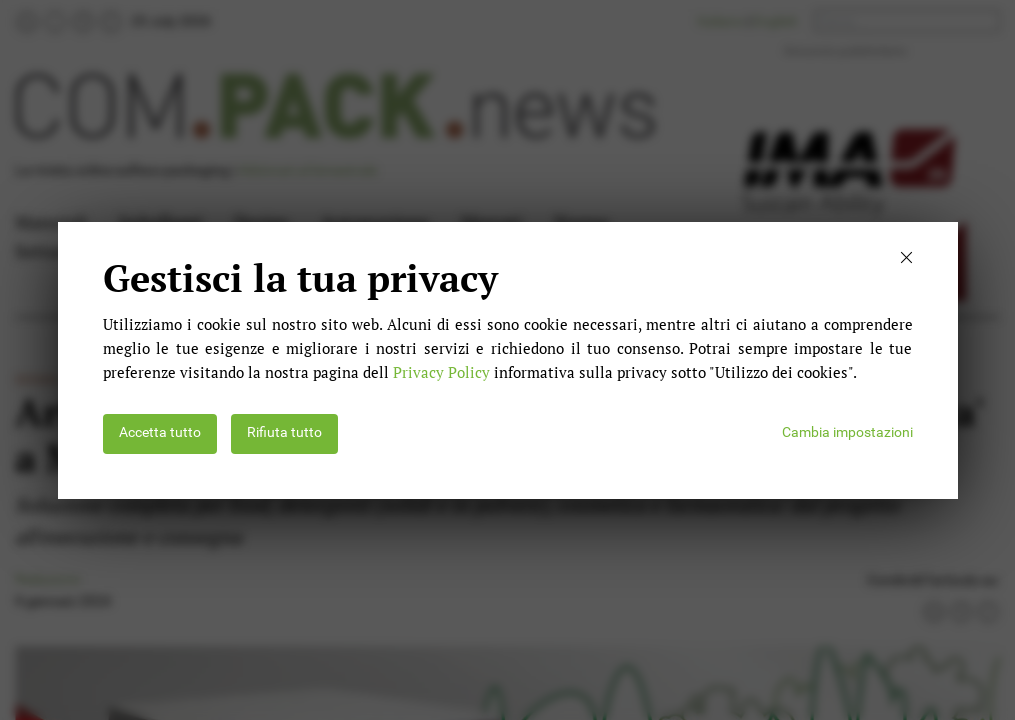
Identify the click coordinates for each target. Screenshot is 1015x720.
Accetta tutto (160, 432)
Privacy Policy (441, 372)
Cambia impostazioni (847, 432)
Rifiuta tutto (284, 432)
